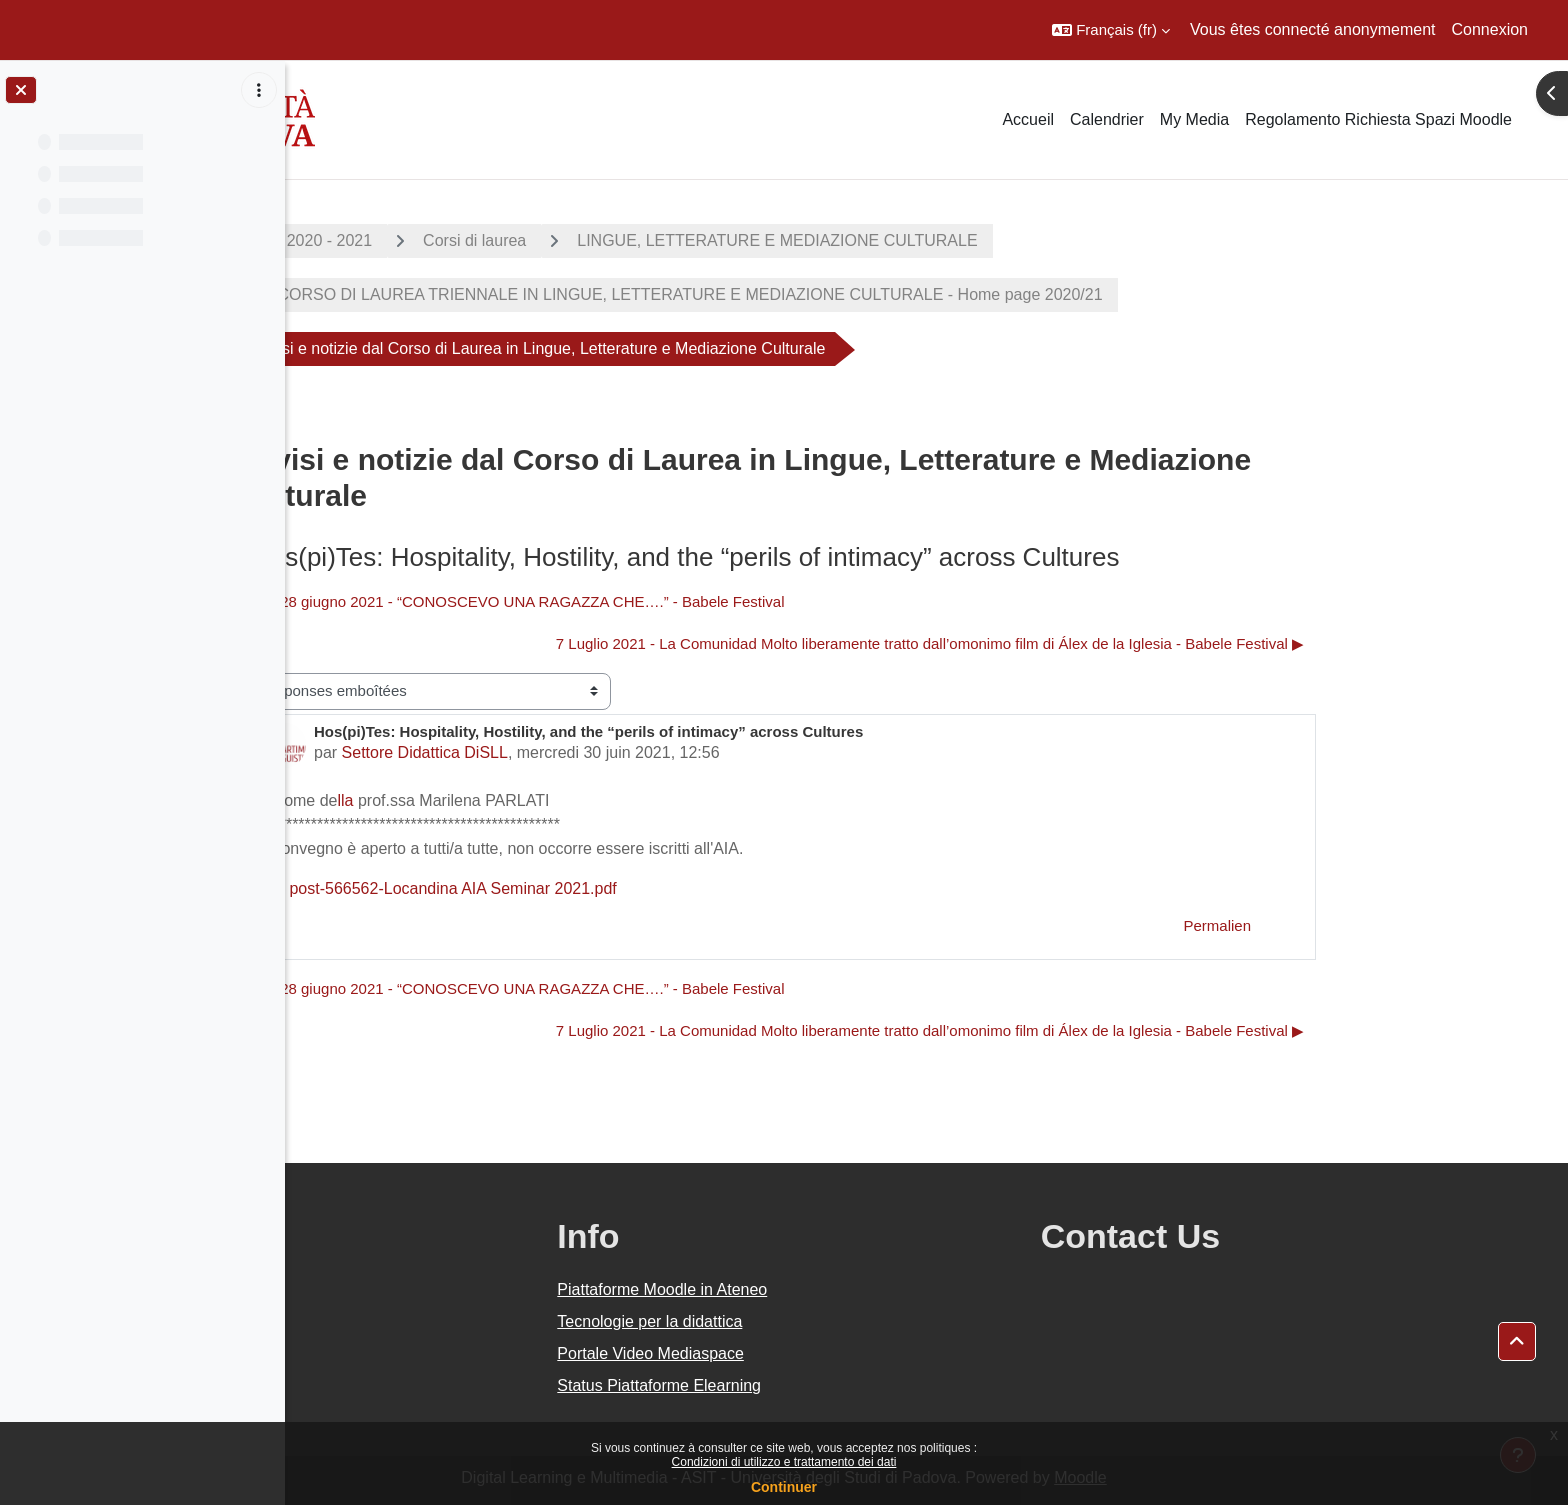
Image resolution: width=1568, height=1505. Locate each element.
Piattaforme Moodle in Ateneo (841, 1289)
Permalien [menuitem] (1360, 925)
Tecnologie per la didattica (828, 1321)
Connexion (1490, 29)
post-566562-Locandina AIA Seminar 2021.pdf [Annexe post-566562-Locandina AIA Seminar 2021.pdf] (582, 888)
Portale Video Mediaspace (829, 1353)
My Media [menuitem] (1194, 119)
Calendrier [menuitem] (1107, 119)
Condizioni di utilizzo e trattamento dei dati (784, 1462)
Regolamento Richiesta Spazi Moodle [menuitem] (1378, 119)
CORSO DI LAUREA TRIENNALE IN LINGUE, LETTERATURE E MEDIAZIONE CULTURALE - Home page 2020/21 (831, 294)
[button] (1111, 30)
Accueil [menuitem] (1028, 119)
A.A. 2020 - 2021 (455, 240)
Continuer (784, 1487)
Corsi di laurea (617, 240)
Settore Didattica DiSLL (567, 752)
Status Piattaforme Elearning (838, 1385)
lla (488, 800)
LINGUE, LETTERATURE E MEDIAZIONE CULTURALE (920, 240)
